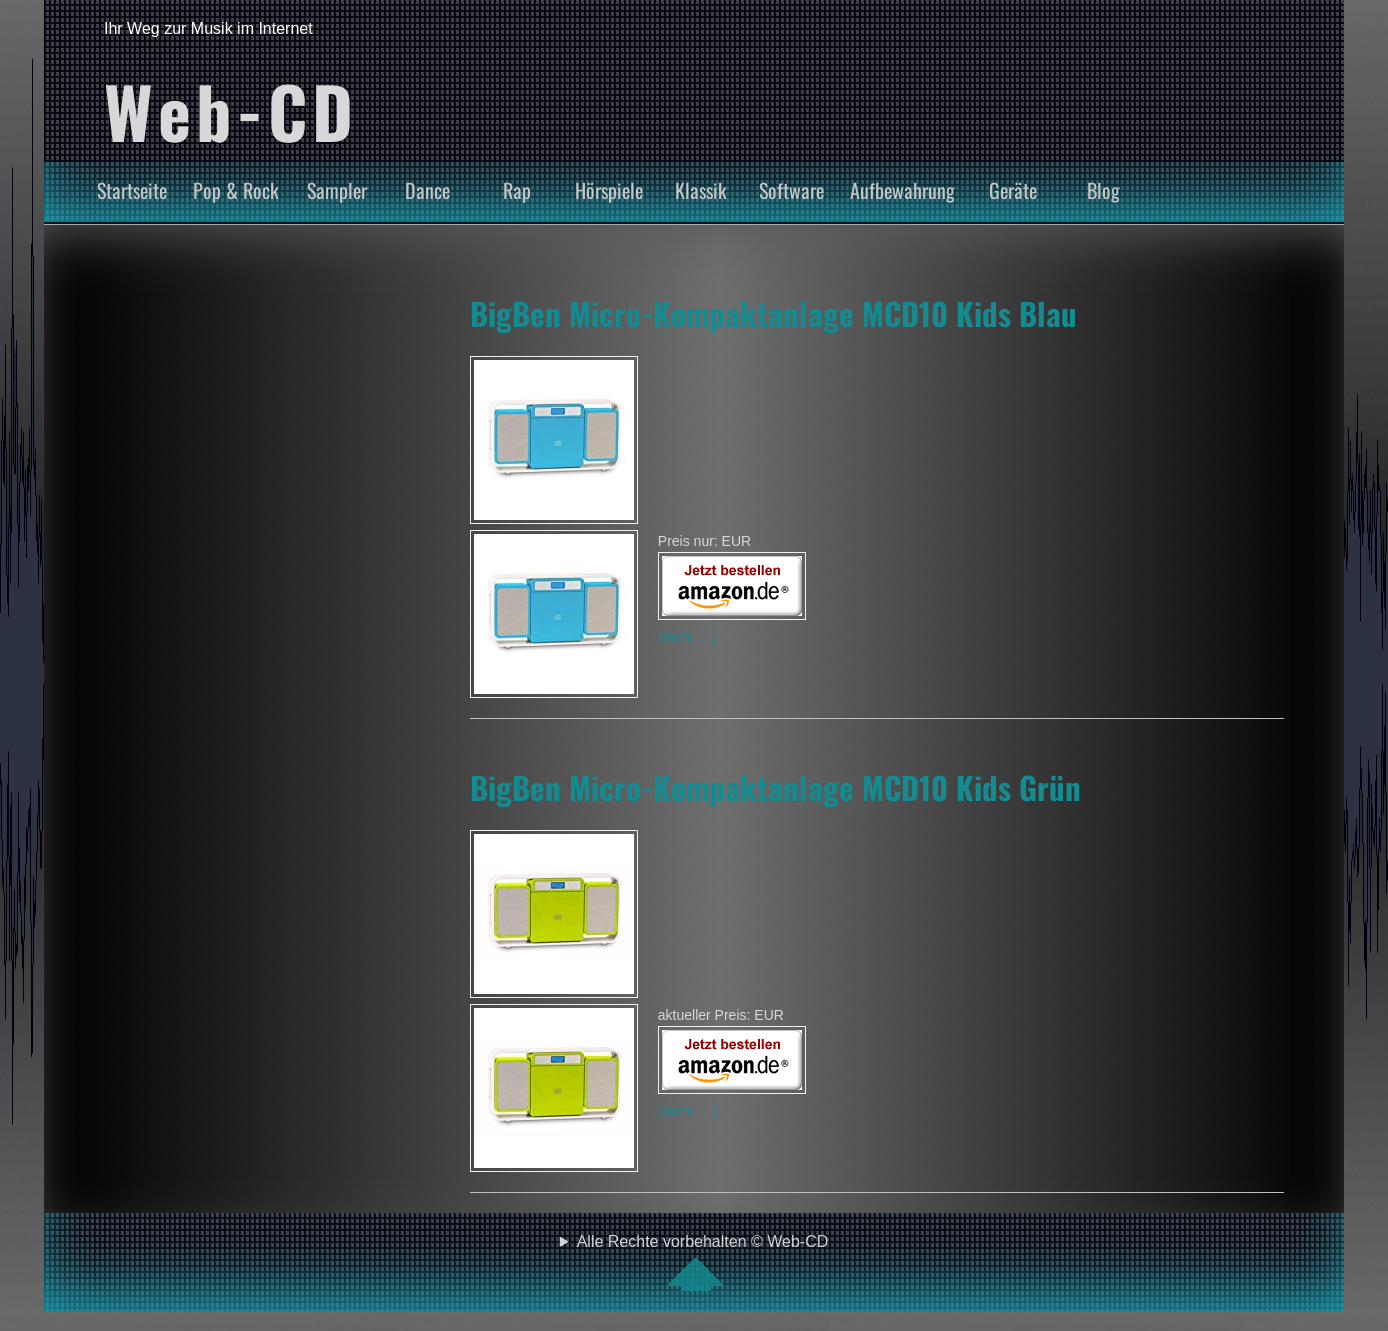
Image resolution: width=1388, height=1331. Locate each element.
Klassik (701, 190)
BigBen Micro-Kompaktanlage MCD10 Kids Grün (775, 787)
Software (791, 190)
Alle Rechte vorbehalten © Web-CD (703, 1262)
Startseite (132, 190)
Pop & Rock (236, 190)
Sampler (337, 190)
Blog (1103, 190)
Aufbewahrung (902, 190)
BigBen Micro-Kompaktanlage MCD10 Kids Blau (773, 313)
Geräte (1013, 190)
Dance (427, 190)
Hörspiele (609, 190)
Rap (517, 190)
